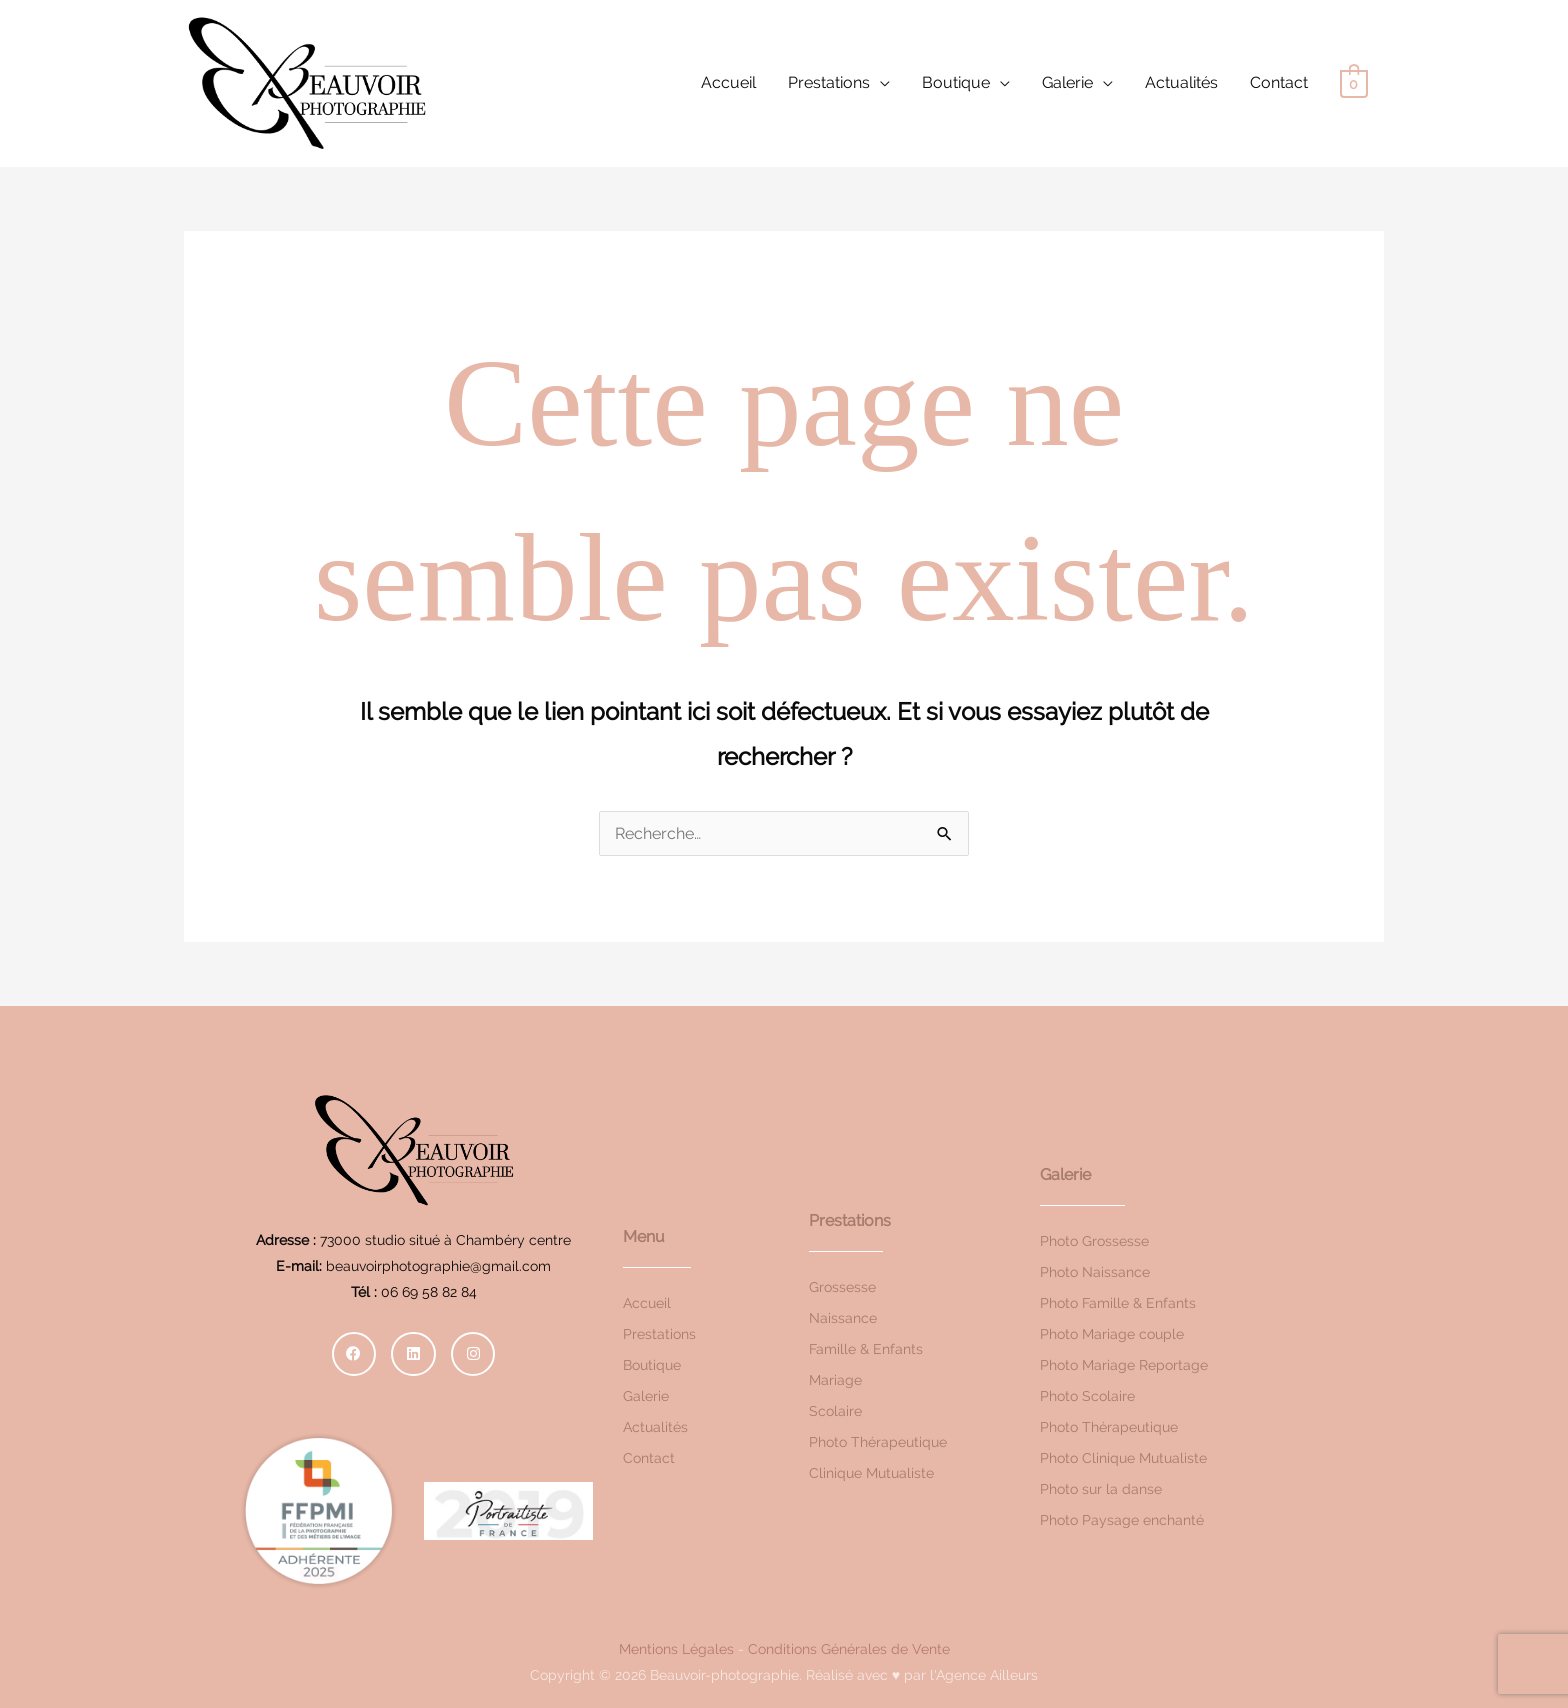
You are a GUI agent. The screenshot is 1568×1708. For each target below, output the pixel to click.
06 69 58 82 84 (429, 1292)
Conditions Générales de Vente (849, 1649)
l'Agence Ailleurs (984, 1675)
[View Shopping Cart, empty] (1353, 83)
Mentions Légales (676, 1649)
